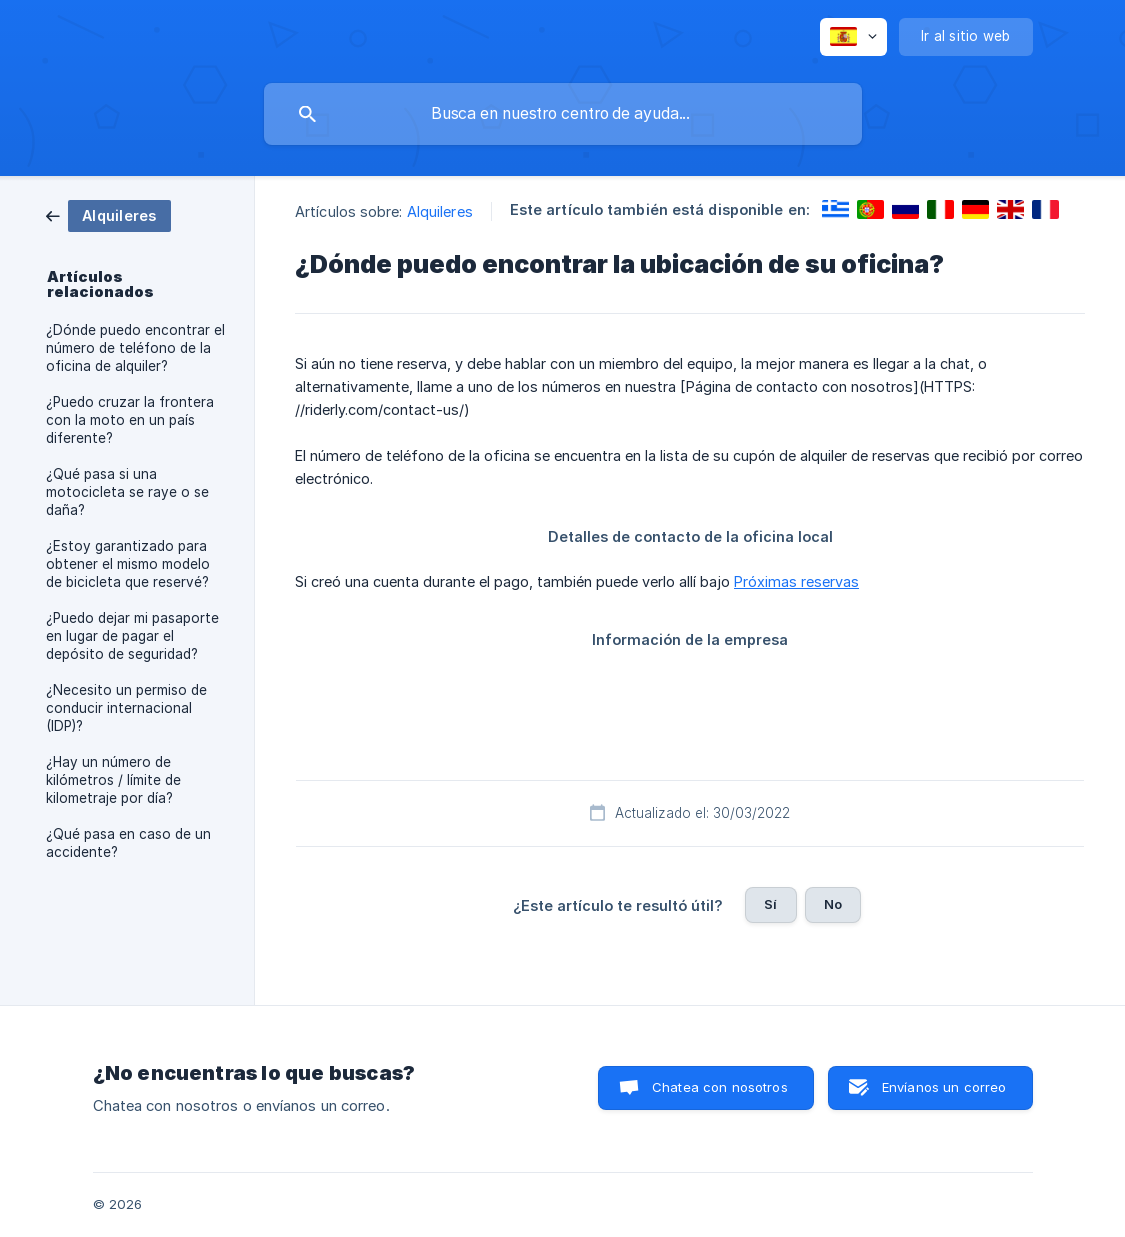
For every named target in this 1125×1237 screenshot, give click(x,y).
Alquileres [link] (440, 211)
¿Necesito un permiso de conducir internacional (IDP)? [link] (126, 708)
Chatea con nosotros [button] (720, 1087)
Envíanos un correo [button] (944, 1087)
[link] (108, 214)
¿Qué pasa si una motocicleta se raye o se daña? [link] (127, 492)
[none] (853, 37)
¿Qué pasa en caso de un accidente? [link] (128, 843)
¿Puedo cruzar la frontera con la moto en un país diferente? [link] (130, 420)
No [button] (833, 904)
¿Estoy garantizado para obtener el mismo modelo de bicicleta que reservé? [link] (128, 564)
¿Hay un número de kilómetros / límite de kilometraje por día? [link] (113, 780)
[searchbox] (563, 114)
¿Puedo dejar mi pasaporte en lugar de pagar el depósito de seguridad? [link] (132, 636)
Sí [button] (770, 904)
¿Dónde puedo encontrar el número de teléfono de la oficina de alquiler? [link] (135, 348)
